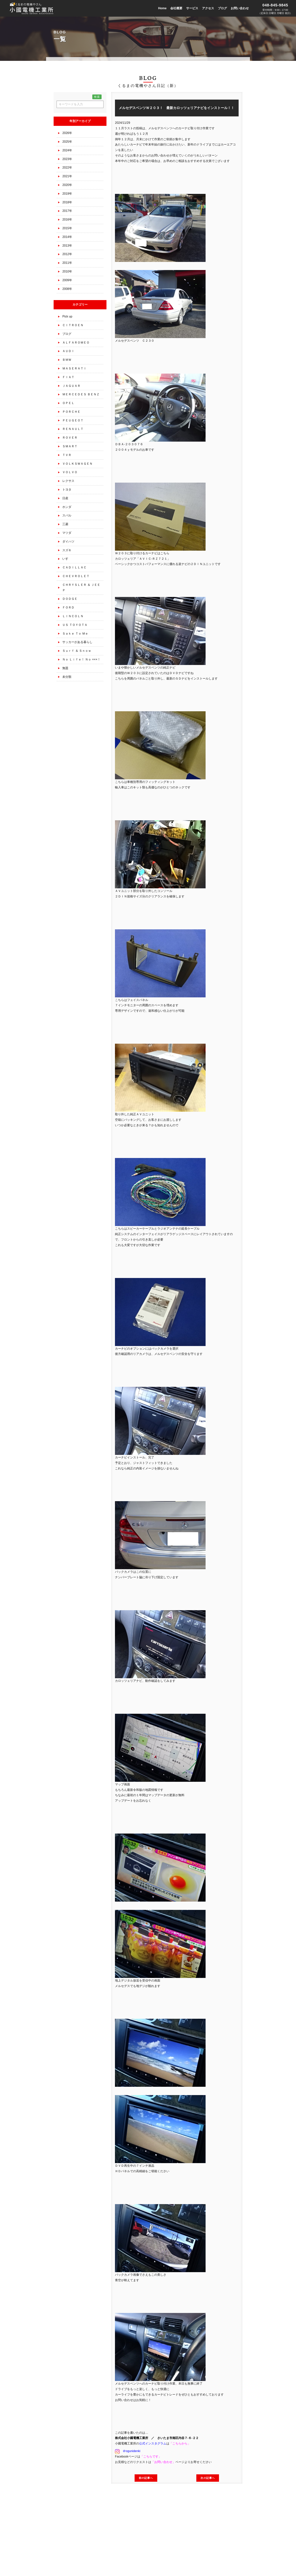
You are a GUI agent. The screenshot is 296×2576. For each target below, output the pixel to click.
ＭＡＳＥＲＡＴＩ (74, 368)
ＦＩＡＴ (68, 377)
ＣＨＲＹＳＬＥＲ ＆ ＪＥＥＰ (81, 587)
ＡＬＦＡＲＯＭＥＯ (75, 342)
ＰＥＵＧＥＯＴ (72, 420)
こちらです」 (152, 2456)
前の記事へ (146, 2477)
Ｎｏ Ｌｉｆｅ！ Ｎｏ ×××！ (81, 659)
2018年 (67, 202)
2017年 (67, 210)
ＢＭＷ (66, 359)
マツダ (66, 532)
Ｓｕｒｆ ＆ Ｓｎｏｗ (76, 650)
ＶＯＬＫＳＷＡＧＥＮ (77, 463)
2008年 (67, 288)
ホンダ (66, 507)
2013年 (67, 245)
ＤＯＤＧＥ (69, 598)
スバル (66, 515)
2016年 (67, 219)
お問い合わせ (163, 2462)
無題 (65, 668)
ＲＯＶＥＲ (69, 437)
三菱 (65, 524)
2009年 (67, 280)
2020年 (67, 185)
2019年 (67, 193)
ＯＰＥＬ (68, 403)
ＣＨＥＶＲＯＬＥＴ (75, 576)
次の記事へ (207, 2477)
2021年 (67, 176)
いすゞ (66, 558)
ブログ (66, 333)
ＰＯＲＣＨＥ (71, 411)
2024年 (67, 150)
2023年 (67, 159)
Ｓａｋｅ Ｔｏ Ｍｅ (75, 633)
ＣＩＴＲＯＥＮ (72, 325)
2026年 (67, 133)
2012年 (67, 254)
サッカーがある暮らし (77, 642)
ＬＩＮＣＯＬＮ (72, 616)
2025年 (67, 141)
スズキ (66, 550)
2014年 (67, 236)
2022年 (67, 167)
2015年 (67, 228)
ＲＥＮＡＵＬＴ (72, 428)
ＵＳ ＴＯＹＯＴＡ (74, 624)
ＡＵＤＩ (68, 351)
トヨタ (66, 489)
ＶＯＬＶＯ (69, 472)
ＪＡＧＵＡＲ (71, 385)
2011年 (67, 262)
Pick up (67, 316)
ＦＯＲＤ (68, 607)
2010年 (67, 271)
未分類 (66, 676)
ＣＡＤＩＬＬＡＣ (74, 567)
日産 (65, 498)
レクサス (68, 480)
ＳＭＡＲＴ (69, 446)
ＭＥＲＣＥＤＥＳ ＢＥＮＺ (80, 394)
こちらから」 (181, 2443)
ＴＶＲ (66, 455)
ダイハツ (68, 541)
